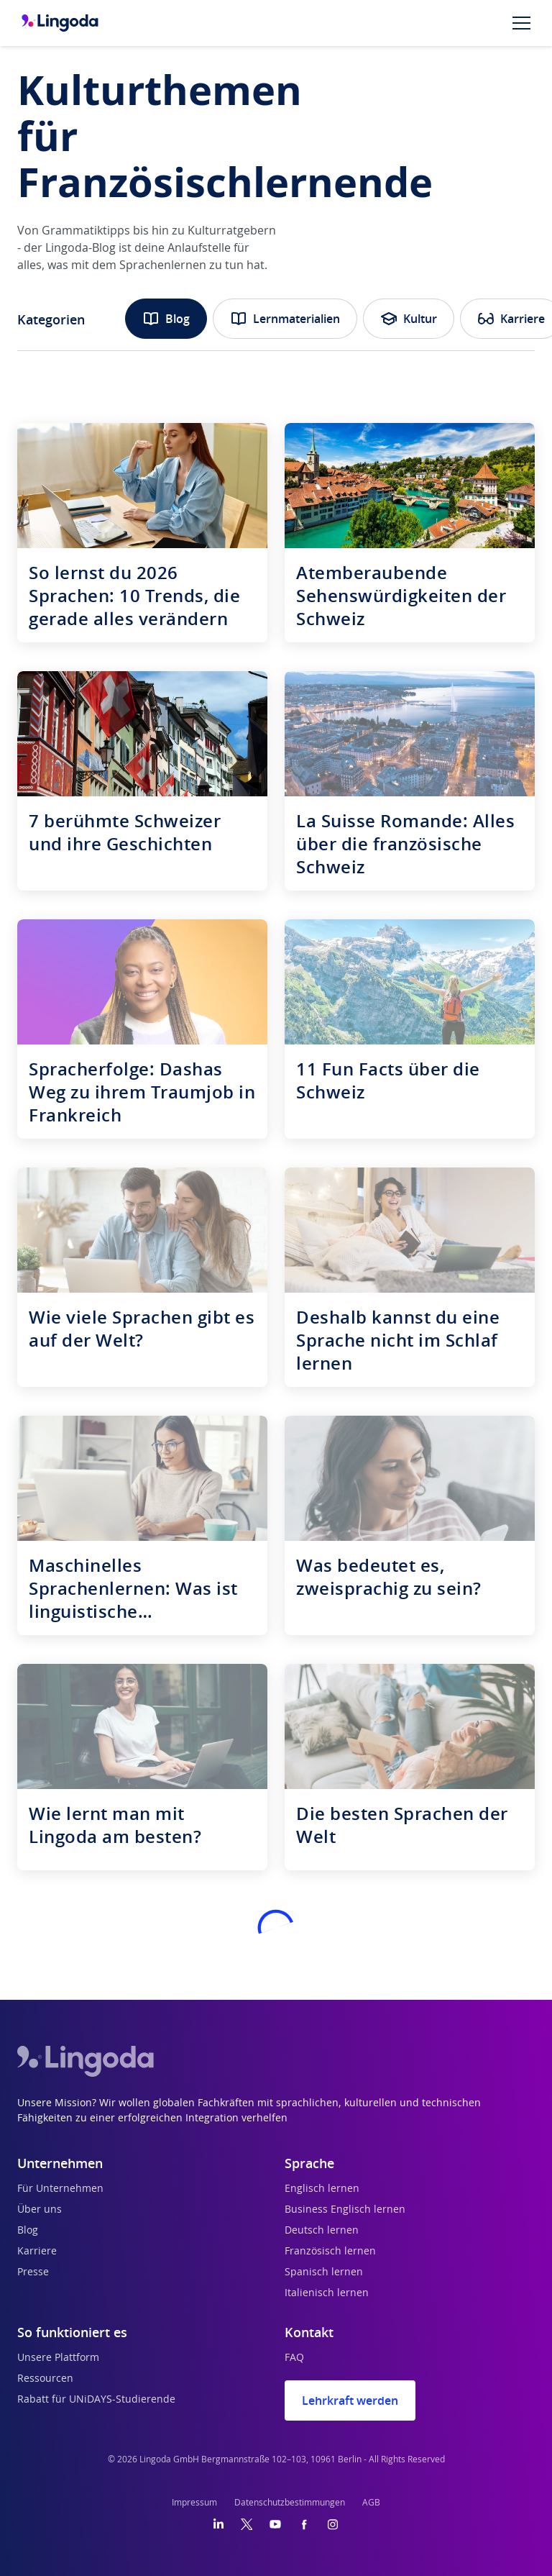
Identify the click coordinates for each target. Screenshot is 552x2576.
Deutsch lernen (322, 2231)
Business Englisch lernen (345, 2210)
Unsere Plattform (58, 2358)
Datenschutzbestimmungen (289, 2502)
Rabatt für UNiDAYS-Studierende (96, 2400)
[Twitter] (247, 2524)
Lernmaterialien (285, 318)
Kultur (408, 318)
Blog (166, 318)
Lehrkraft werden (350, 2400)
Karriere (37, 2252)
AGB (371, 2502)
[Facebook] (304, 2524)
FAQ (294, 2358)
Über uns (39, 2210)
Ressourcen (45, 2379)
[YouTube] (275, 2524)
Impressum (194, 2502)
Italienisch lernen (327, 2293)
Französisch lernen (330, 2252)
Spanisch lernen (324, 2272)
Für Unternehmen (60, 2189)
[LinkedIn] (218, 2524)
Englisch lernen (322, 2189)
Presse (33, 2272)
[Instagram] (332, 2524)
